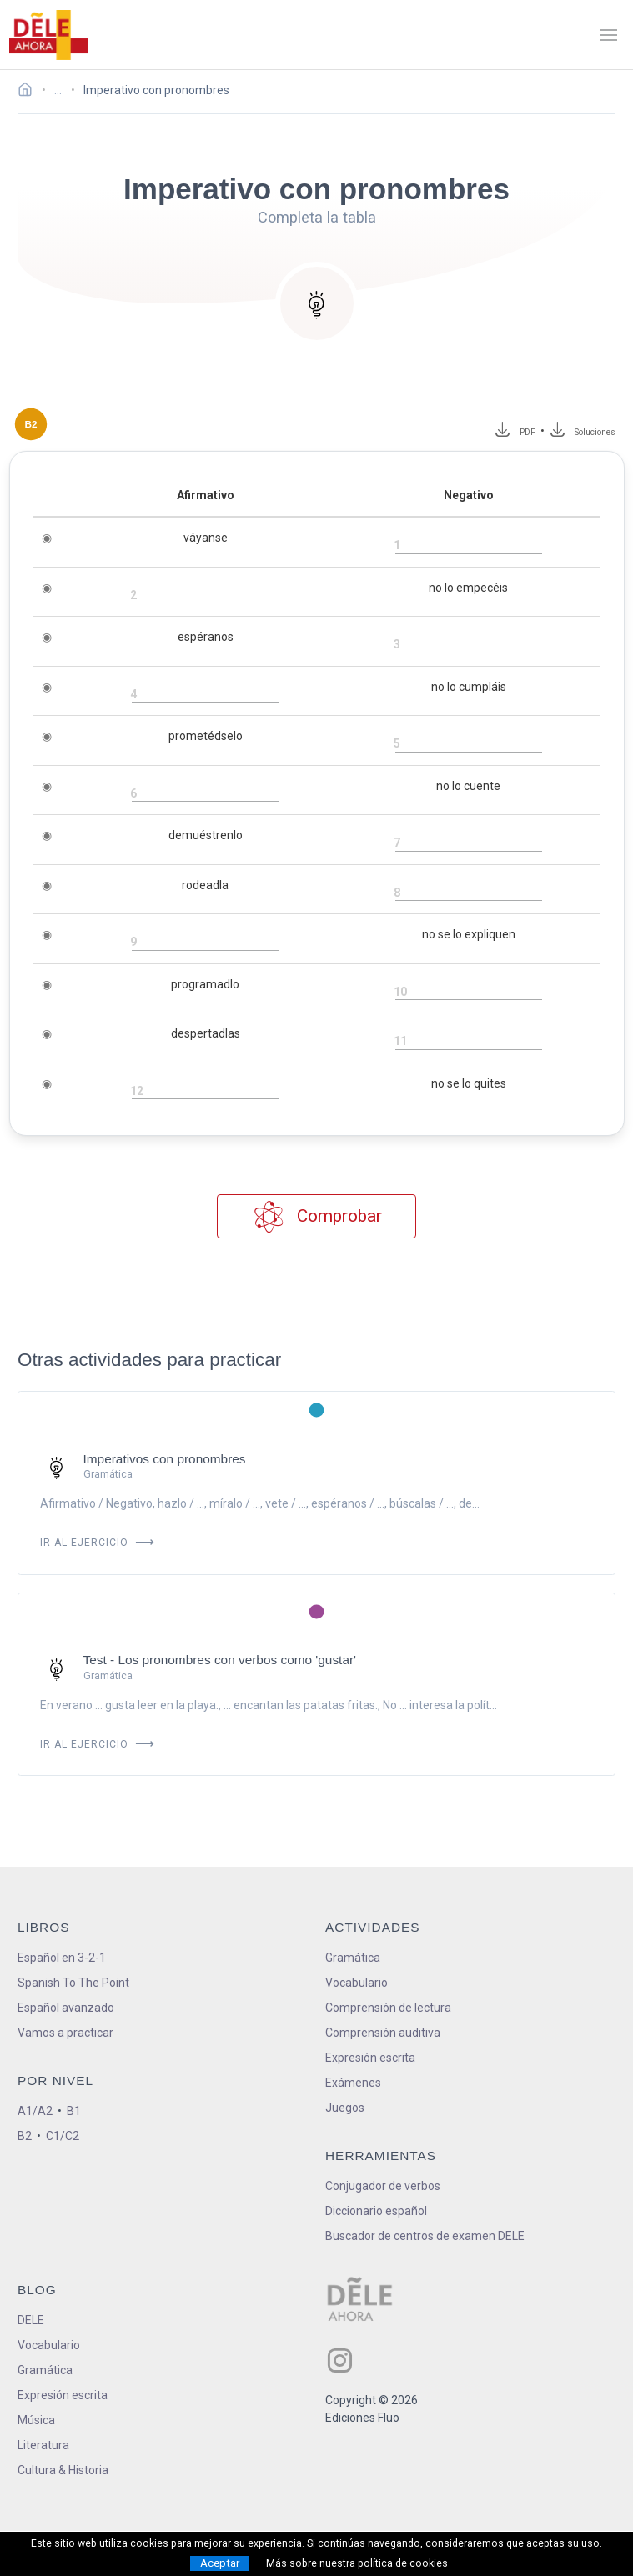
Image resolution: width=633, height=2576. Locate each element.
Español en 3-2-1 (62, 1957)
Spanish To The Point (73, 1982)
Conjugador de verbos (382, 2186)
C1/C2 (62, 2136)
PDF (525, 432)
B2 (25, 2136)
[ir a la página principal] (48, 35)
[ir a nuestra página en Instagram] (339, 2360)
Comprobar (316, 1216)
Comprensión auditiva (382, 2032)
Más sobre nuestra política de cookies (357, 2563)
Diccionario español (376, 2211)
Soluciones (595, 432)
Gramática (352, 1957)
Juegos (344, 2107)
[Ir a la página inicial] (30, 92)
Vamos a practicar (65, 2032)
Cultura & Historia (63, 2470)
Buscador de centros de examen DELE (425, 2236)
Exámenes (353, 2082)
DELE (31, 2320)
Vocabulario (356, 1982)
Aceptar (219, 2563)
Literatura (43, 2445)
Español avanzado (66, 2007)
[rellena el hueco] (469, 546)
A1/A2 (35, 2111)
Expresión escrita (370, 2057)
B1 (74, 2111)
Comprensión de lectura (388, 2007)
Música (36, 2420)
